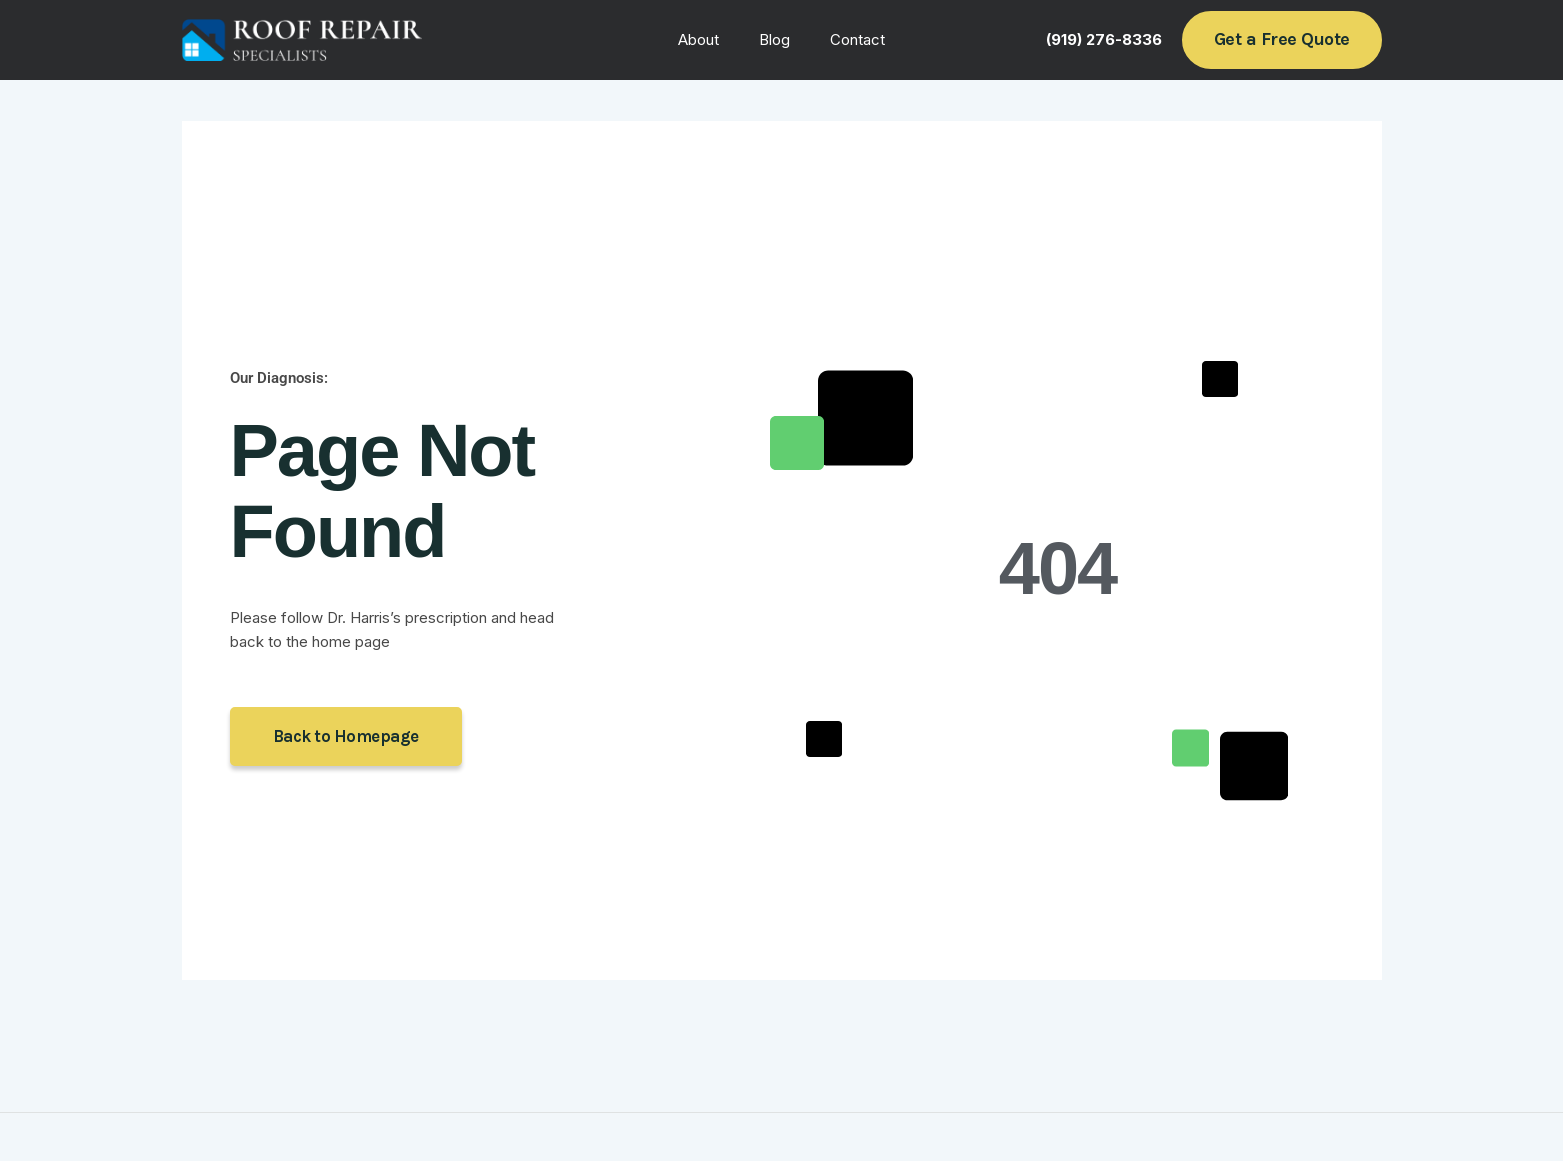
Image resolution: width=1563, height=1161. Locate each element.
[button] (1282, 39)
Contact (847, 39)
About (708, 39)
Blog (774, 39)
